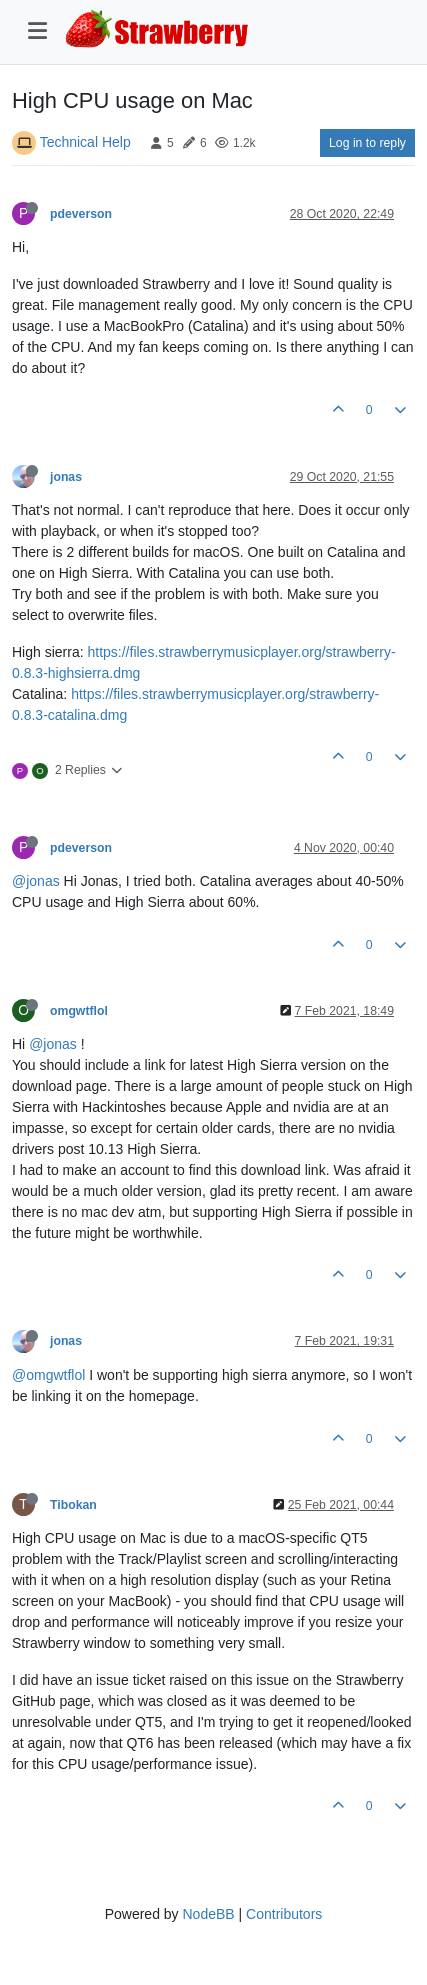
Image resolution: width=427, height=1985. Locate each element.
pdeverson (81, 214)
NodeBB (208, 1914)
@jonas (36, 881)
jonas (66, 477)
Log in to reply (367, 143)
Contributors (284, 1914)
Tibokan (73, 1505)
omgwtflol (79, 1011)
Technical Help (85, 142)
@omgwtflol (48, 1375)
